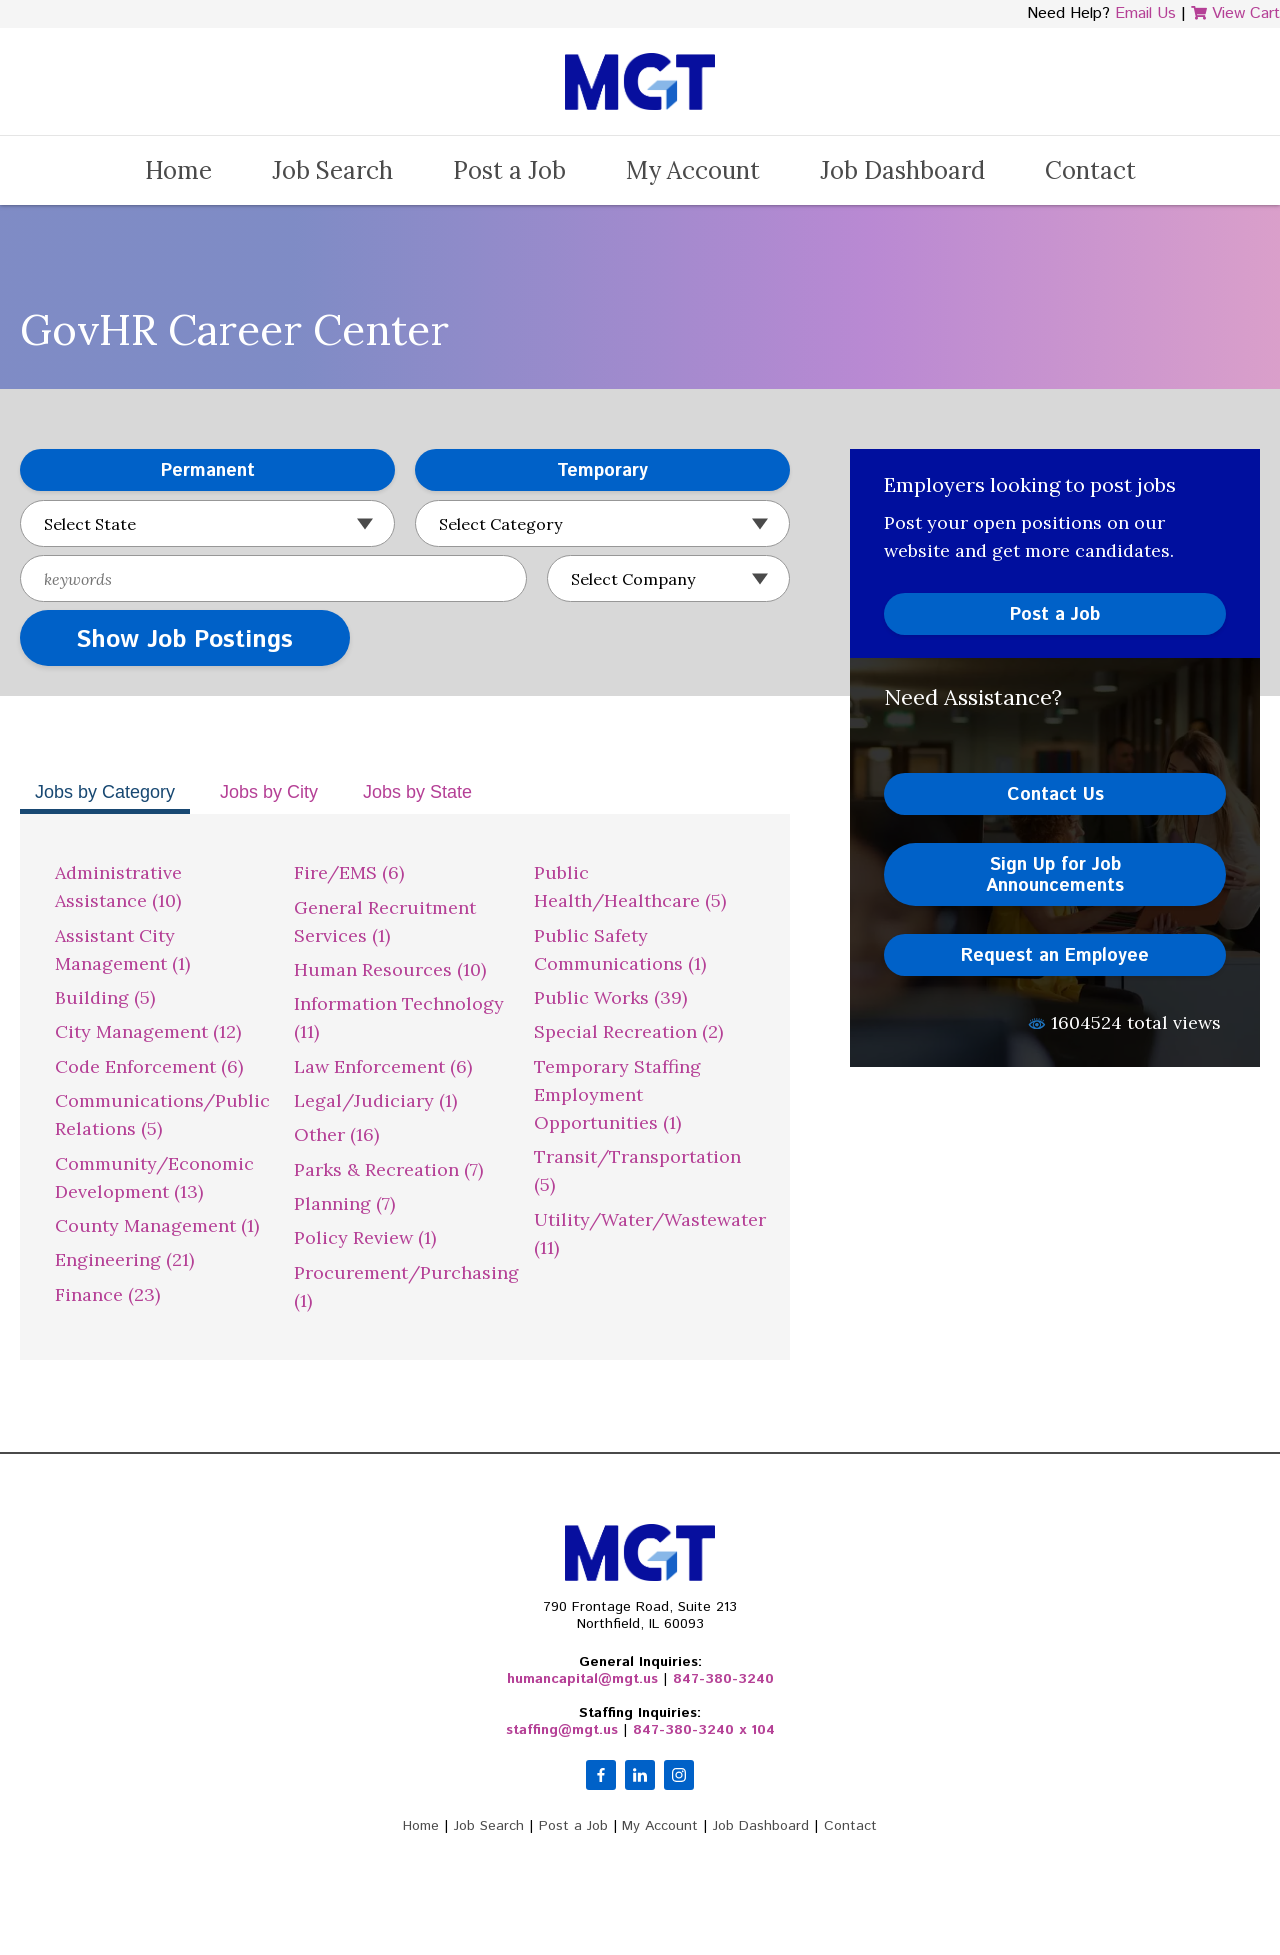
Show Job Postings (184, 640)
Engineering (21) (124, 1259)
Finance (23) (107, 1294)
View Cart (1235, 13)
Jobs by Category (105, 792)
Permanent (137, 471)
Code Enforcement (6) (149, 1066)
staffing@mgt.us (562, 1730)
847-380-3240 (723, 1679)
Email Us (1145, 13)
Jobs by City (269, 792)
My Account (693, 170)
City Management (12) (148, 1031)
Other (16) (336, 1134)
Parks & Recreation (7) (388, 1169)
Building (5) (105, 997)
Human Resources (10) (390, 969)
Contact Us (1055, 795)
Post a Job (509, 170)
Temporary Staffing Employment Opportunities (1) (617, 1094)
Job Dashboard (902, 170)
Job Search (332, 170)
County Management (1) (157, 1225)
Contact (1090, 170)
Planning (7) (344, 1203)
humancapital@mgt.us (582, 1679)
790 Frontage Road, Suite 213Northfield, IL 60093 (640, 1615)
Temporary (531, 471)
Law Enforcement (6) (383, 1066)
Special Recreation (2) (628, 1031)
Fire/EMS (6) (349, 872)
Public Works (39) (610, 997)
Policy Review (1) (365, 1237)
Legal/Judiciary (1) (375, 1100)
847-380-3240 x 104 (704, 1730)
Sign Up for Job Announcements (1055, 875)
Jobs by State (417, 792)
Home (178, 170)
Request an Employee (1055, 956)
